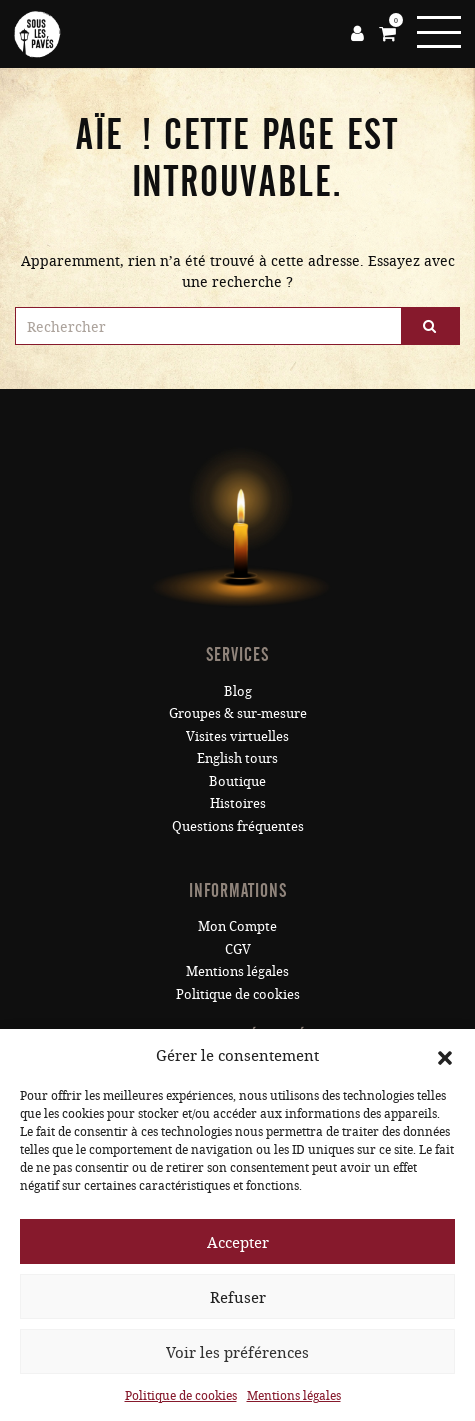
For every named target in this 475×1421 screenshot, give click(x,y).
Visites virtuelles (237, 736)
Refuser (238, 1297)
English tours (237, 758)
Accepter (238, 1242)
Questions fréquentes (238, 826)
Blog (238, 691)
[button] (445, 1055)
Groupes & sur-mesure (238, 713)
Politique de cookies (181, 1395)
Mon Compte (237, 926)
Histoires (238, 803)
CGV (238, 949)
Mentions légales (294, 1395)
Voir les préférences (237, 1352)
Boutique (237, 781)
